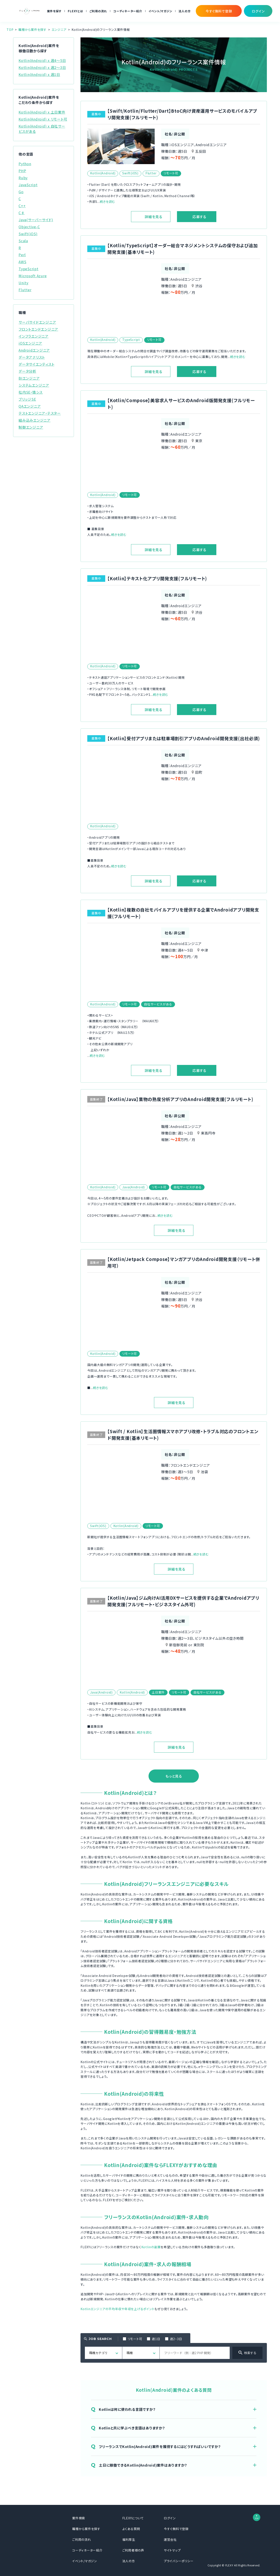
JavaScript (28, 184)
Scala (23, 240)
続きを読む (107, 201)
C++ (22, 205)
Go (21, 191)
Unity (23, 282)
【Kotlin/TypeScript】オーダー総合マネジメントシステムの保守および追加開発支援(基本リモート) (182, 248)
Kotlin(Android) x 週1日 (39, 74)
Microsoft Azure (33, 275)
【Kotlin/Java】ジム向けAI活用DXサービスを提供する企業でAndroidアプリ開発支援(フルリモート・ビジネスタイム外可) (183, 1601)
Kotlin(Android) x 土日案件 (42, 112)
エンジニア (59, 29)
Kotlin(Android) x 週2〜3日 (42, 67)
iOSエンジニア (30, 343)
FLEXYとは (75, 11)
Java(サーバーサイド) (36, 219)
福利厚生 (128, 2539)
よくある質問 (131, 2529)
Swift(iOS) (28, 233)
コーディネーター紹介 (127, 11)
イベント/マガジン (160, 11)
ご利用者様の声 (133, 2550)
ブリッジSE (27, 399)
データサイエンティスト (36, 364)
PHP (22, 170)
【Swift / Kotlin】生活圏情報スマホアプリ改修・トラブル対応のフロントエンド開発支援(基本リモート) (182, 1434)
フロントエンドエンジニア (38, 329)
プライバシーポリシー (179, 2561)
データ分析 (27, 371)
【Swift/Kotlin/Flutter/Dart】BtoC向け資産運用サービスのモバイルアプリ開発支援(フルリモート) (182, 114)
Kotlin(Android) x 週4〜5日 (42, 60)
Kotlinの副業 (151, 2247)
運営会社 (170, 2539)
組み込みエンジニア (35, 420)
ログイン (170, 2518)
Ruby (23, 177)
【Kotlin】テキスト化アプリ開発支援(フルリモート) (157, 578)
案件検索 (78, 2518)
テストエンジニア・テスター (40, 413)
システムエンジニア (34, 385)
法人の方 (184, 11)
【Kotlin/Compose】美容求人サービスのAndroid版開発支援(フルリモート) (181, 403)
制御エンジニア (31, 427)
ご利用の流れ (98, 11)
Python (25, 163)
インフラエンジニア (34, 336)
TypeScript (28, 268)
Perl (22, 254)
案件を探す (54, 11)
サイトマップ (172, 2550)
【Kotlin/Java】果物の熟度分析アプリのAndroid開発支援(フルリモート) (180, 1099)
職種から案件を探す (32, 29)
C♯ (22, 212)
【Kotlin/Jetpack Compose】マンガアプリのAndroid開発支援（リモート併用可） (183, 1262)
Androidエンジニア (34, 350)
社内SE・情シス (31, 392)
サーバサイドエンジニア (37, 322)
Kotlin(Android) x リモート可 (43, 119)
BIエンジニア (29, 378)
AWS (22, 261)
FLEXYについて (133, 2518)
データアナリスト (32, 357)
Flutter (25, 289)
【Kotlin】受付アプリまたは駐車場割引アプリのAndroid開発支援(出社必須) (183, 738)
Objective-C (29, 226)
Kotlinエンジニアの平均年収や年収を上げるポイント (117, 2309)
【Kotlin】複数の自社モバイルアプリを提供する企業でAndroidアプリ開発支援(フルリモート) (183, 913)
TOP (10, 29)
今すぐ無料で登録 (176, 2529)
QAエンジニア (30, 406)
